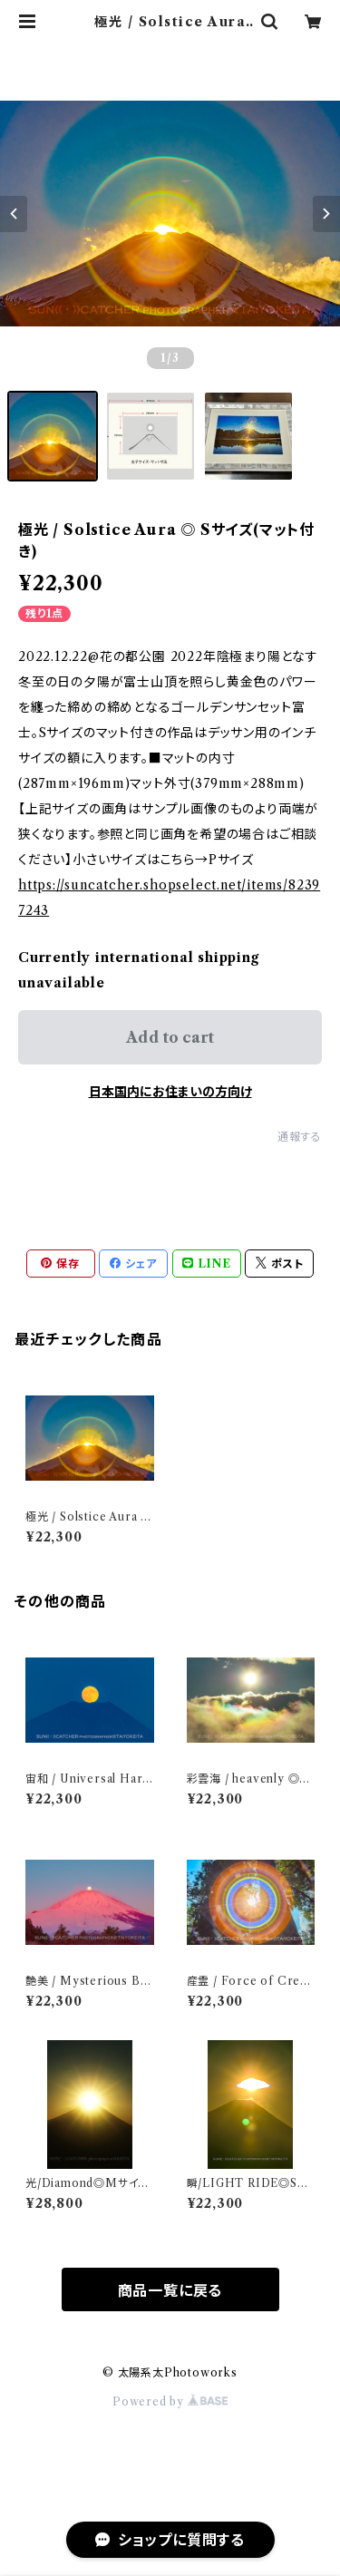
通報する (299, 1136)
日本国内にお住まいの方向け (170, 1092)
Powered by (170, 2401)
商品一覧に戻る (170, 2290)
